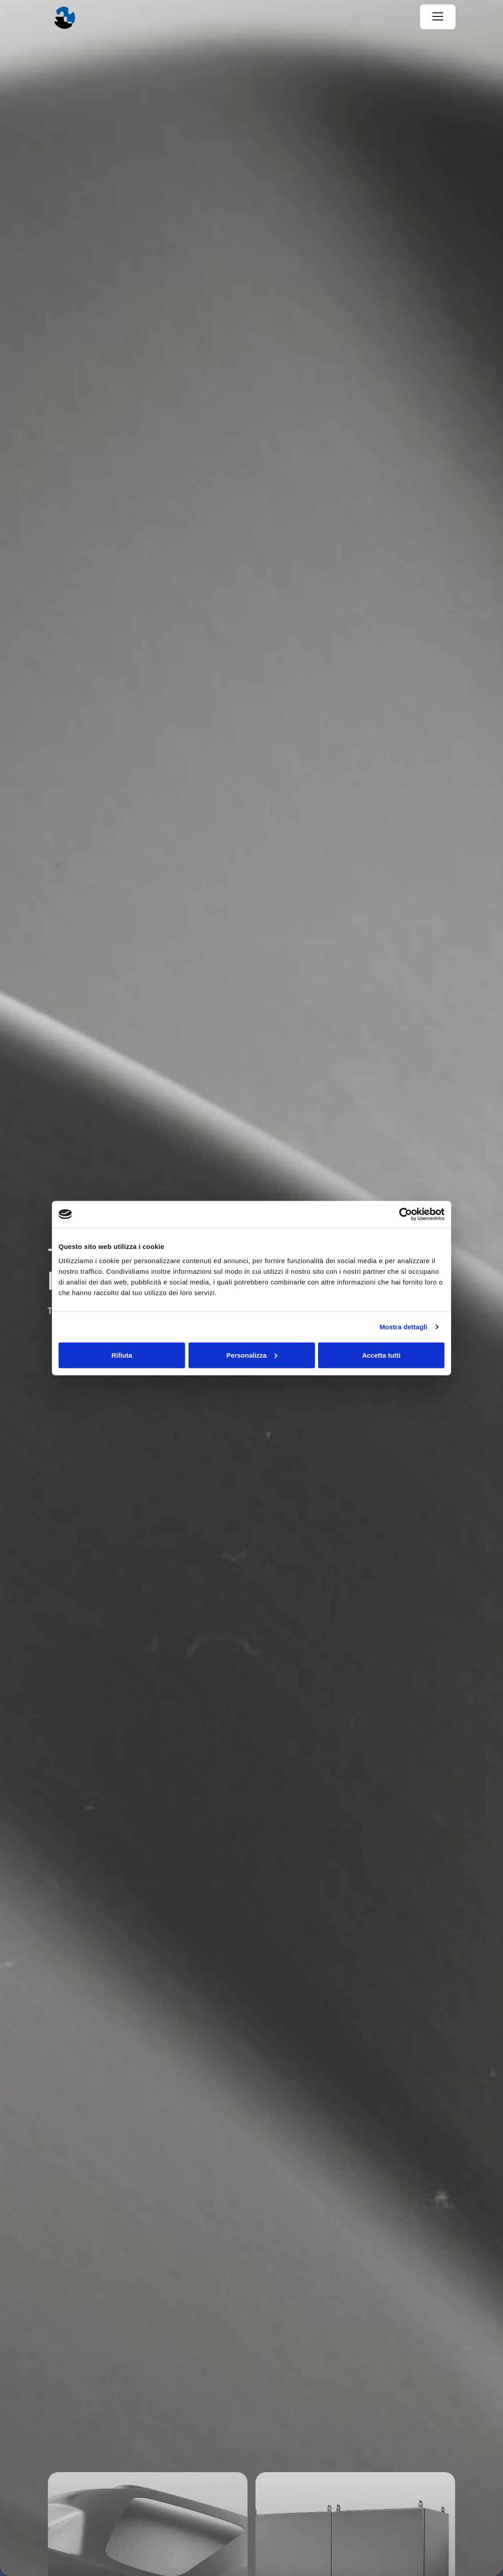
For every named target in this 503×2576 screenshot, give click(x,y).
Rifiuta (121, 1355)
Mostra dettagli (403, 1327)
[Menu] (438, 17)
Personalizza (251, 1355)
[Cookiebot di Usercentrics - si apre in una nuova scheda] (405, 1214)
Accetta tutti (381, 1355)
